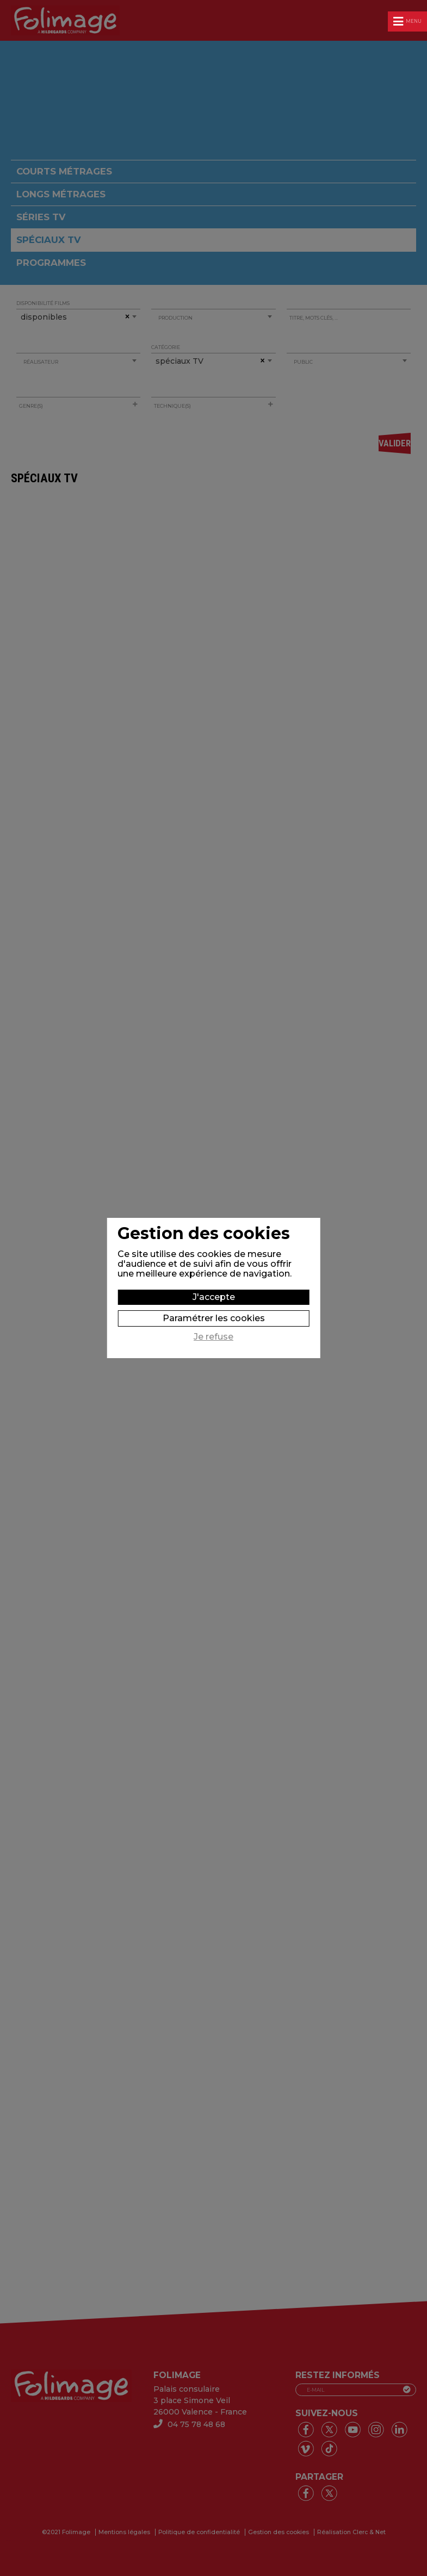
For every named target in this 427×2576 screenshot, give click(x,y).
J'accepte (214, 1297)
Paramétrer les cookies (214, 1318)
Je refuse (213, 1337)
